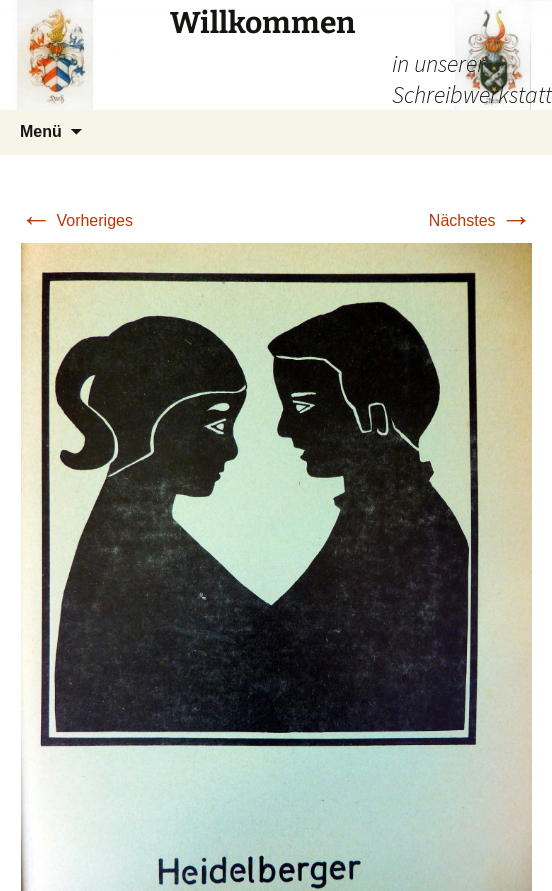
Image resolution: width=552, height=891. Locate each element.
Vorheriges (76, 220)
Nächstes (480, 220)
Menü (41, 131)
